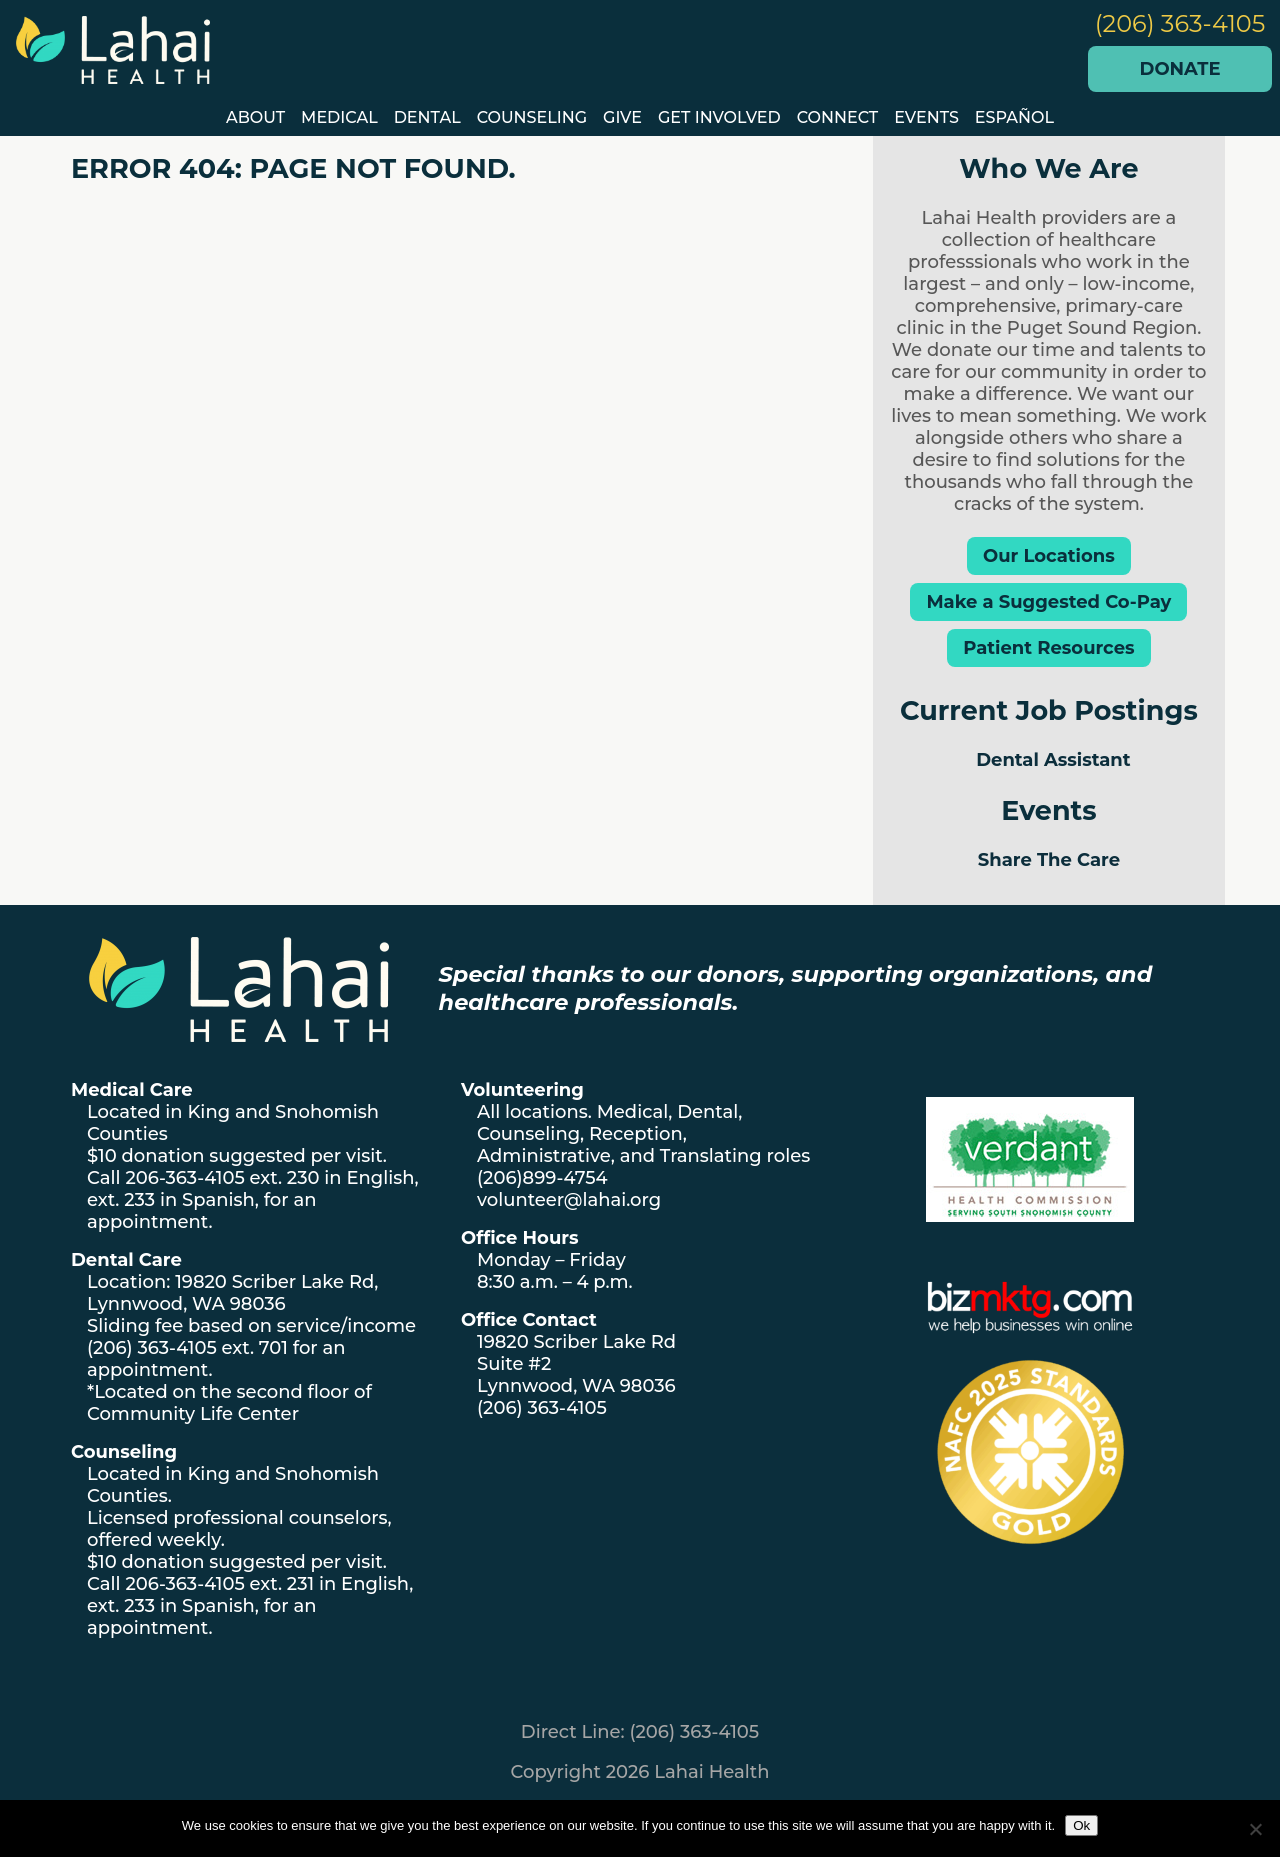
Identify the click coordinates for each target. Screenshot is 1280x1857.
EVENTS (926, 117)
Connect (838, 117)
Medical (339, 117)
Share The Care (1049, 860)
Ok (1081, 1825)
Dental (427, 117)
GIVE (622, 117)
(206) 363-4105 (1180, 23)
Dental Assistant (1053, 760)
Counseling (532, 117)
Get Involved (719, 117)
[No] (1255, 1829)
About (255, 117)
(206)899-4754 (542, 1178)
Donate (1180, 69)
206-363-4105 (184, 1178)
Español (1014, 117)
